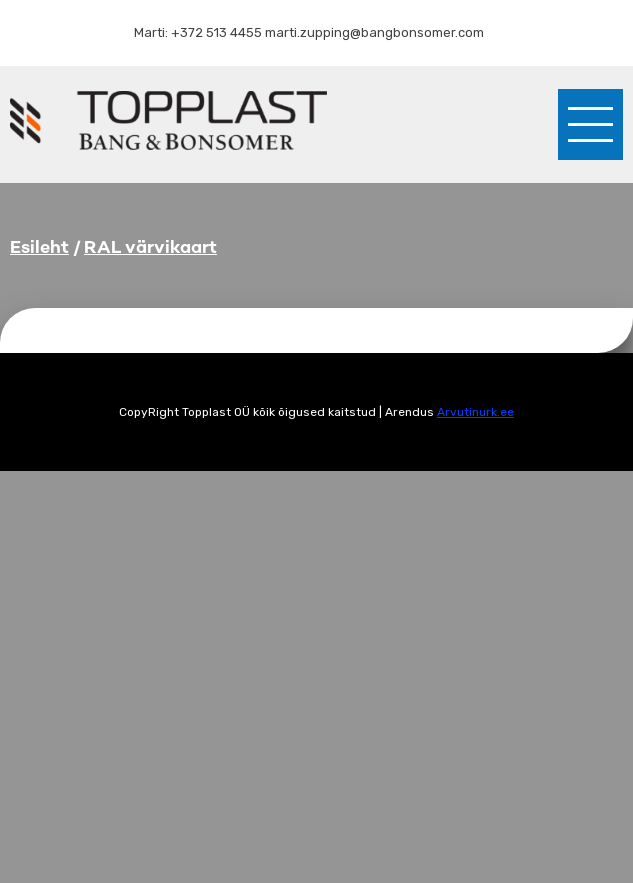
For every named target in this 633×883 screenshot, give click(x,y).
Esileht (39, 247)
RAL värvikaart (150, 247)
